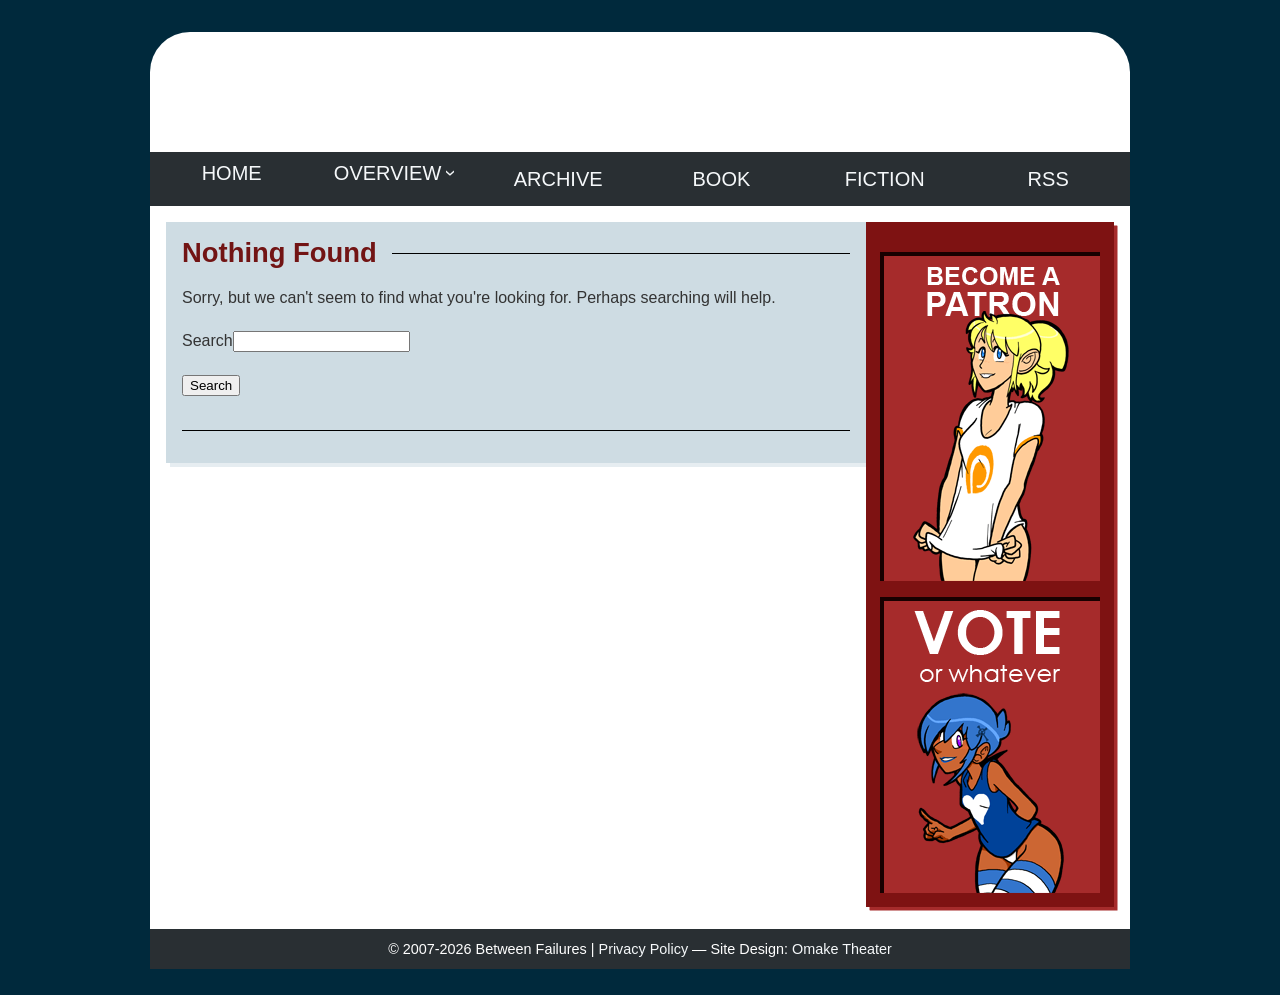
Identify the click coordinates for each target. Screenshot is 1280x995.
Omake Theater (842, 959)
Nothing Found (279, 241)
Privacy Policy (644, 959)
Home (232, 173)
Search (207, 328)
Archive (558, 173)
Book (722, 173)
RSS (1048, 173)
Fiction (885, 173)
